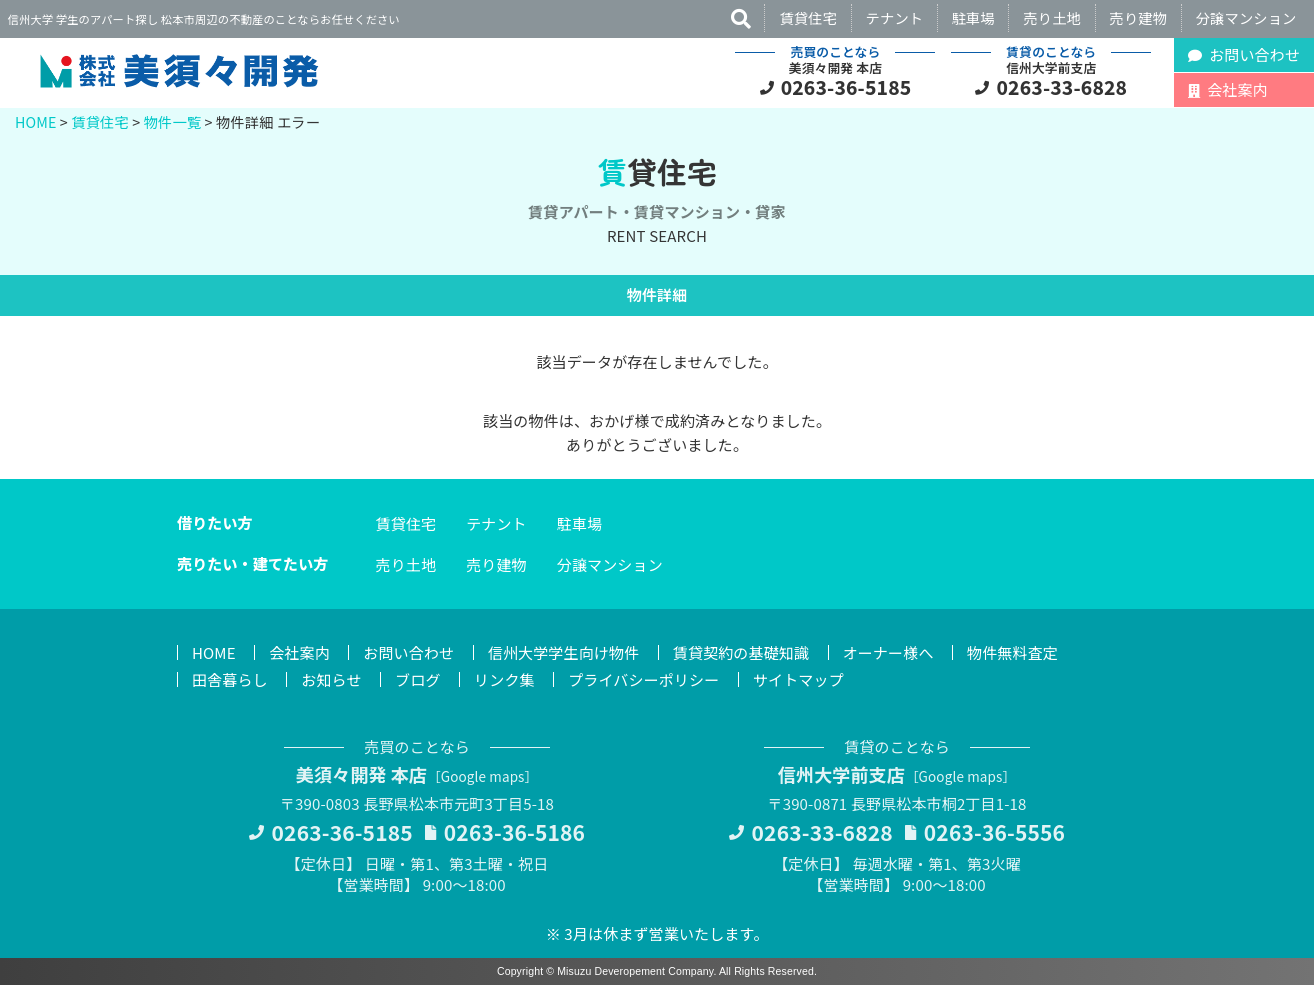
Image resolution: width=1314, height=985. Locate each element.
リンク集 (504, 679)
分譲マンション (1246, 17)
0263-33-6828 (1062, 87)
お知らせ (331, 679)
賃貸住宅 (808, 17)
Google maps (483, 776)
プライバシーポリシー (643, 679)
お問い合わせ (408, 652)
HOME (36, 121)
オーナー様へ (888, 652)
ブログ (417, 679)
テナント (895, 17)
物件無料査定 (1012, 652)
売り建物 (1139, 17)
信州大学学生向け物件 (564, 652)
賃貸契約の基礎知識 (741, 652)
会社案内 (299, 652)
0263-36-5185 (846, 87)
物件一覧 (173, 121)
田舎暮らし (230, 679)
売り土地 (1052, 17)
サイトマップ (798, 679)
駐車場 (973, 17)
